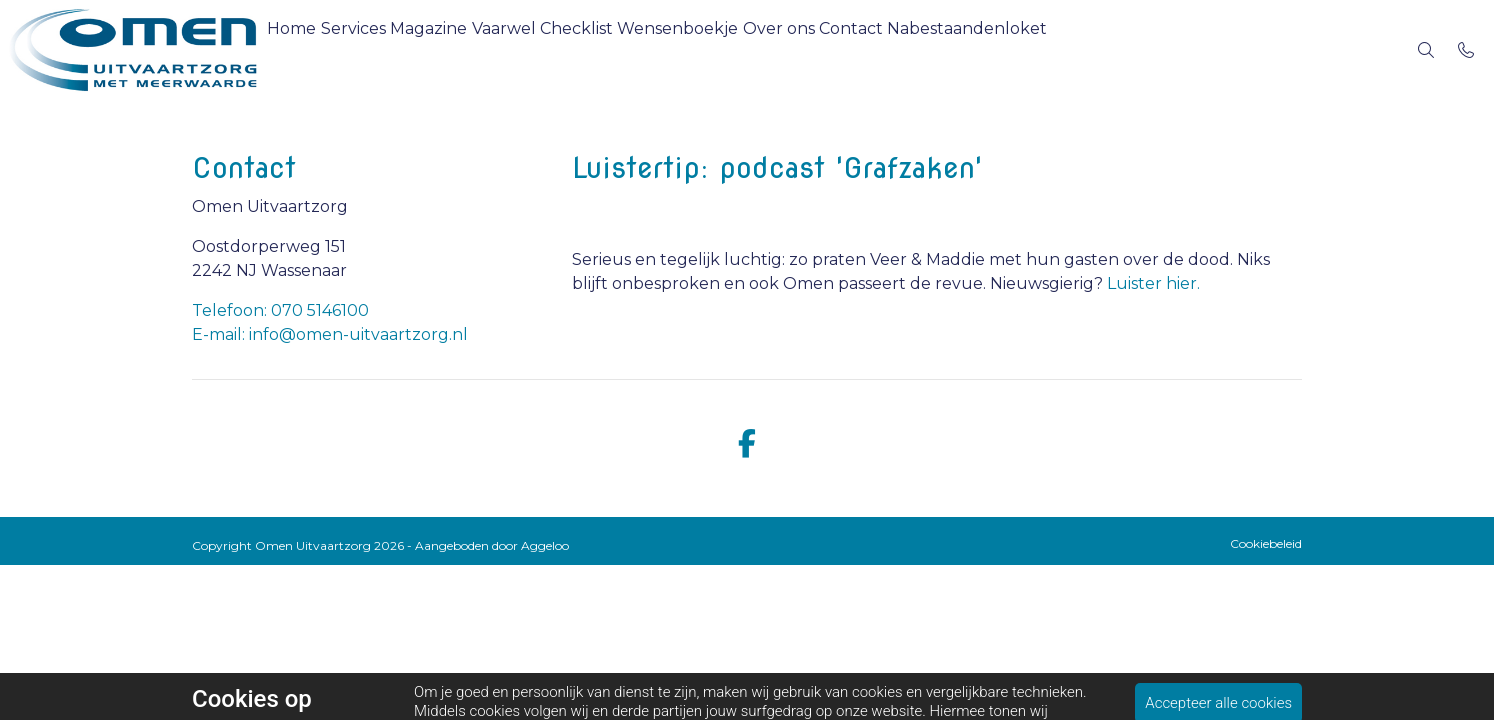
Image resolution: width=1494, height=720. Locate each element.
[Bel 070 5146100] (1466, 50)
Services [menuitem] (376, 49)
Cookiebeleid (1266, 543)
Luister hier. (1153, 283)
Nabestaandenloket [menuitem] (1100, 49)
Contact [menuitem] (968, 49)
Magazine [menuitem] (467, 49)
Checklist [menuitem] (646, 49)
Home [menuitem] (299, 49)
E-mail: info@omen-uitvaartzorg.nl (330, 334)
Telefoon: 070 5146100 (280, 310)
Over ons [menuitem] (880, 49)
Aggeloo (545, 545)
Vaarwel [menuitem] (558, 49)
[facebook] (747, 444)
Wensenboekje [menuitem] (763, 49)
